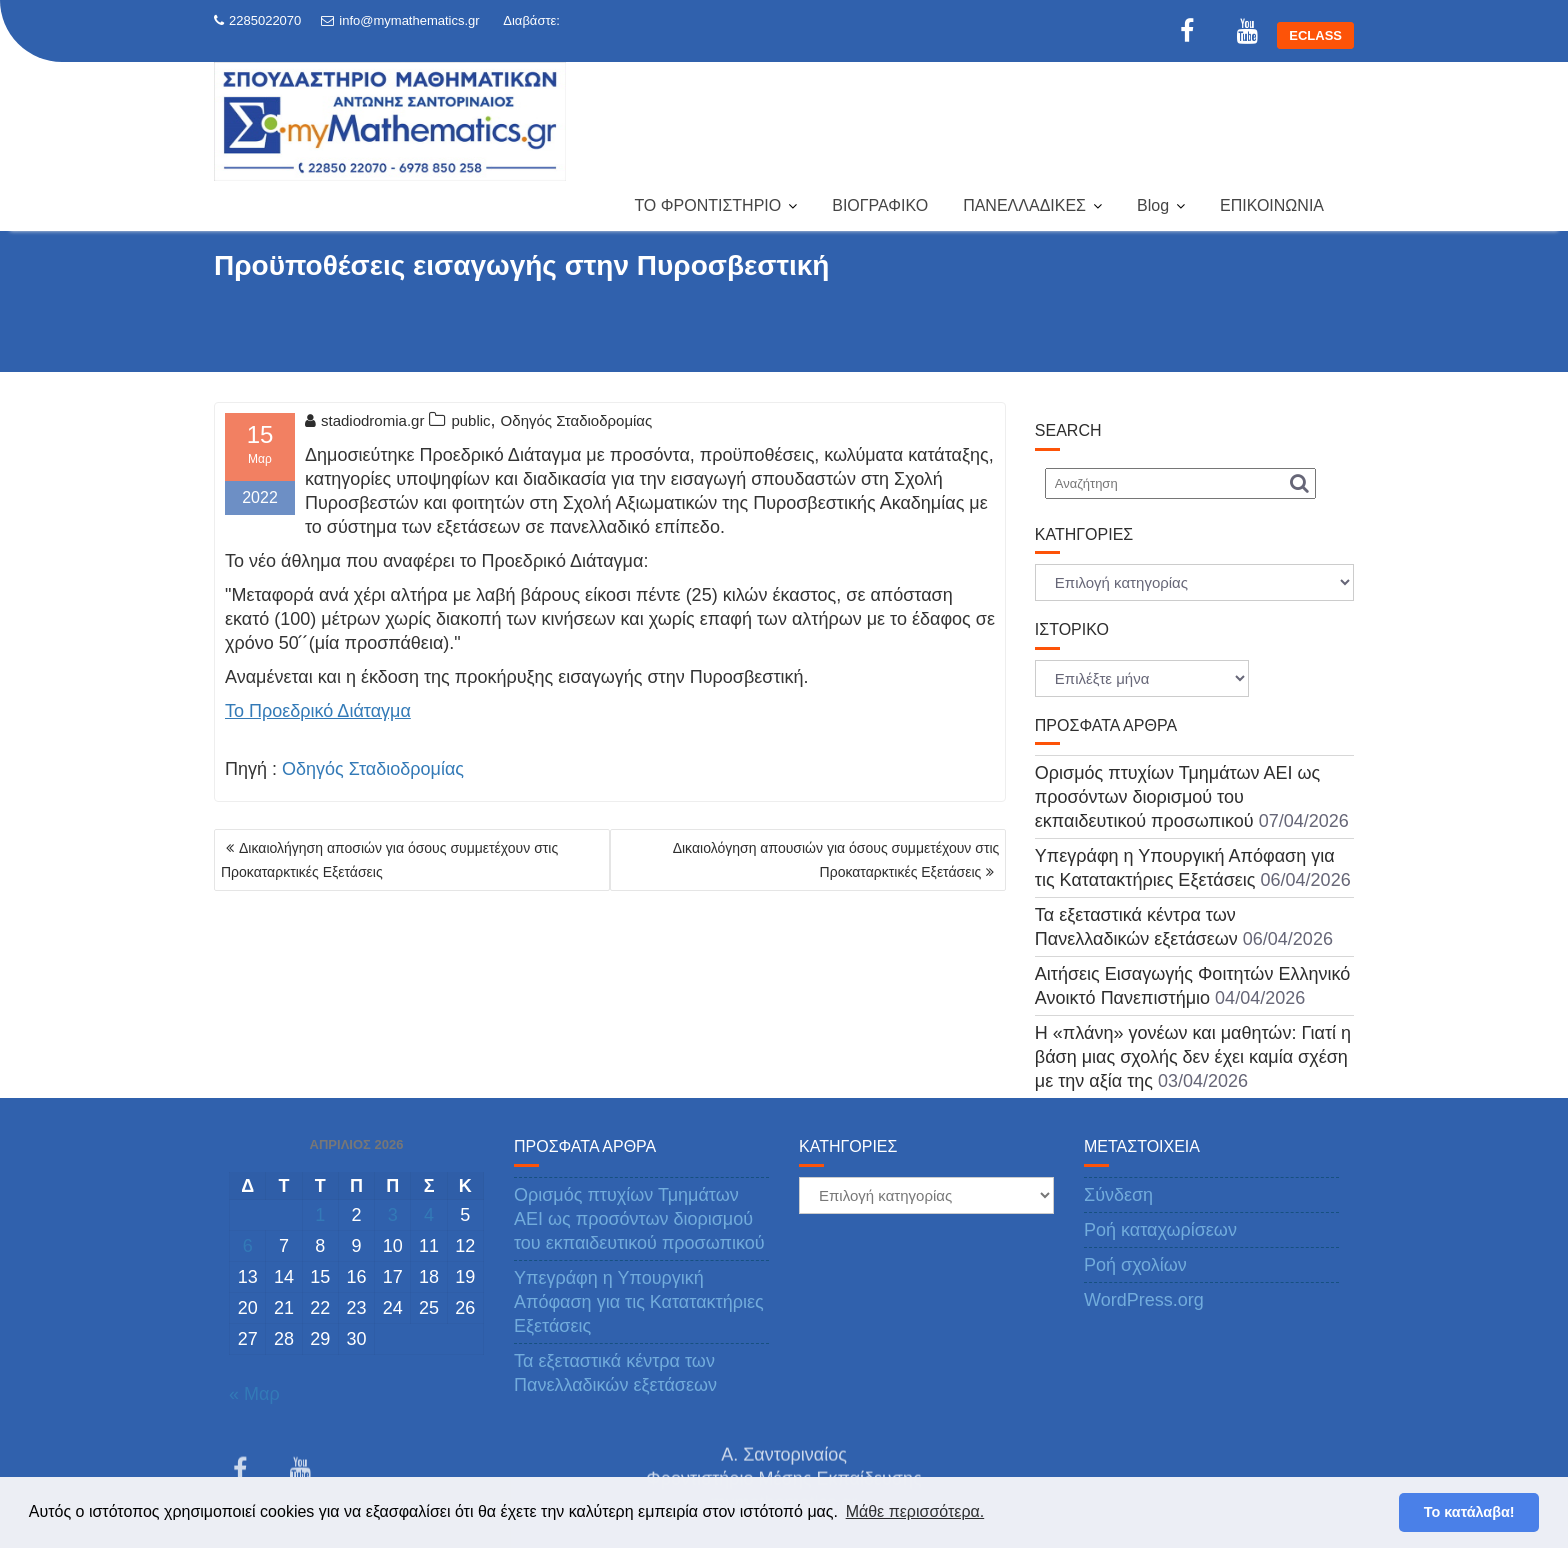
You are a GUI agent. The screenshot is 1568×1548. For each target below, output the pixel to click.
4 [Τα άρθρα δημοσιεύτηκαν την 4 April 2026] (429, 1215)
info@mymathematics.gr (400, 20)
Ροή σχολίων (1135, 1265)
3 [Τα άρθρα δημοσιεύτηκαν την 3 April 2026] (393, 1215)
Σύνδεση (1118, 1195)
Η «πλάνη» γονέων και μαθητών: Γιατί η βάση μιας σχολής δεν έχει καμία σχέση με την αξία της (1193, 1057)
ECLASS (1315, 35)
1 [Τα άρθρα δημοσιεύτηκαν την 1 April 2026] (320, 1215)
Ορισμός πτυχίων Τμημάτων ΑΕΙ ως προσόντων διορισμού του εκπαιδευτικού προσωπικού (1177, 797)
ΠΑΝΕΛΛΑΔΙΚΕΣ (1024, 205)
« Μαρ (254, 1394)
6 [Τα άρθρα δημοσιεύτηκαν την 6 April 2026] (248, 1246)
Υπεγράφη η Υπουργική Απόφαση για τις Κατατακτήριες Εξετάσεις (639, 1302)
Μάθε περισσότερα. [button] (915, 1511)
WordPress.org (1144, 1300)
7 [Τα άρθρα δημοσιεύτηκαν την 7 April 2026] (284, 1246)
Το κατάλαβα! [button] (1469, 1512)
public (470, 420)
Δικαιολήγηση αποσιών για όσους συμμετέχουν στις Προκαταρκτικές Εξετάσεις (389, 860)
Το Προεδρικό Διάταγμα (318, 711)
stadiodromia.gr (364, 420)
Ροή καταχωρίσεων (1160, 1230)
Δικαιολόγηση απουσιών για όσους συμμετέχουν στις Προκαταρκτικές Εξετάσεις (836, 860)
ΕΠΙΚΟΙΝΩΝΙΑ (1272, 205)
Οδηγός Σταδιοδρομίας (577, 420)
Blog (1153, 205)
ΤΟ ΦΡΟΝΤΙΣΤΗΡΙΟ (707, 205)
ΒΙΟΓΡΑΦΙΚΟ (880, 205)
